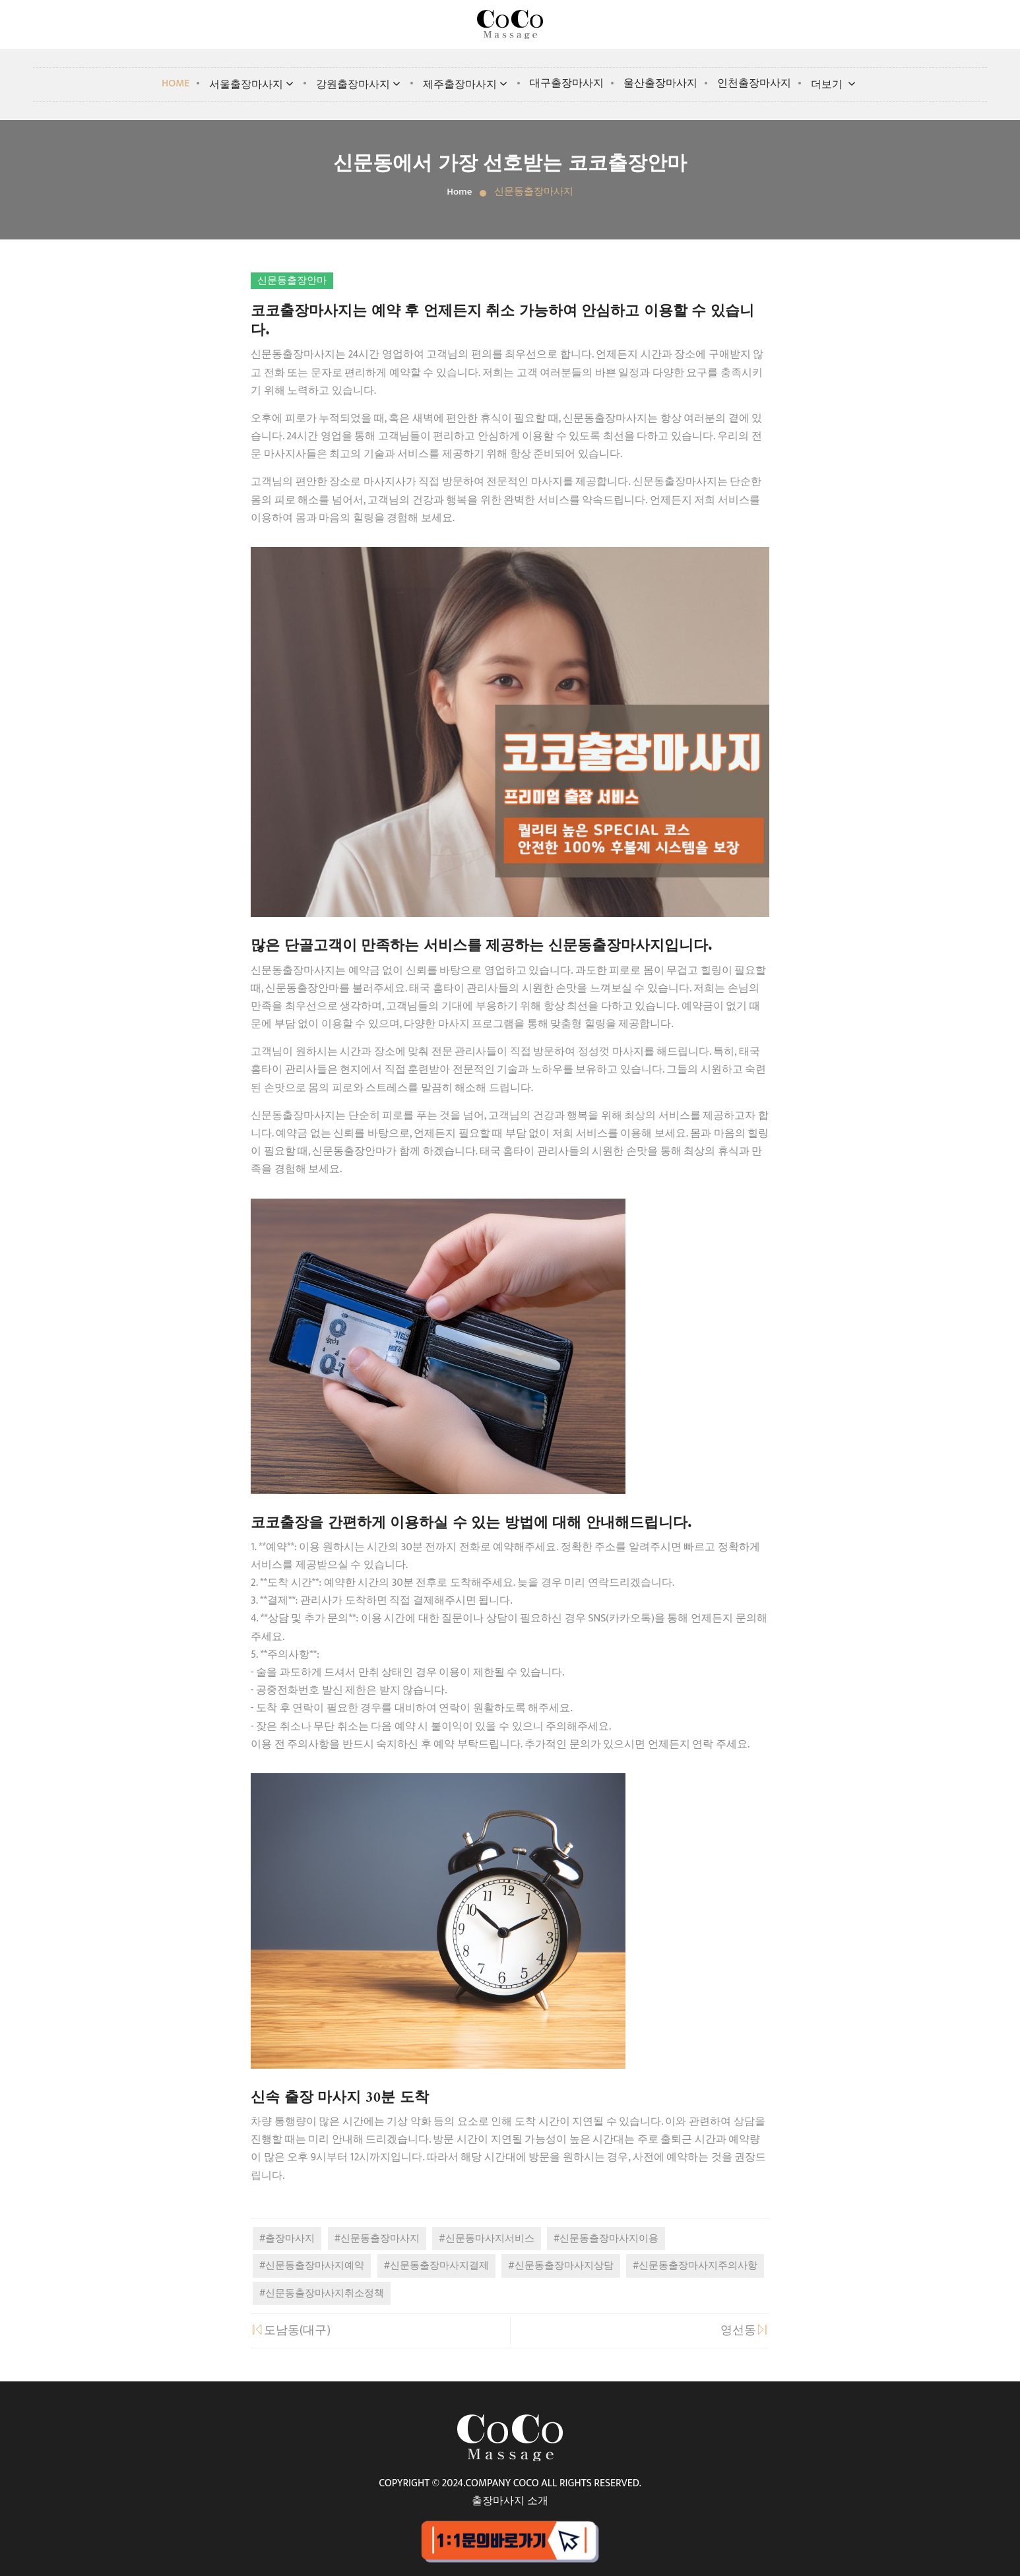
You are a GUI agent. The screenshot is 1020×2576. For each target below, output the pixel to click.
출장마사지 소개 (510, 2501)
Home (176, 83)
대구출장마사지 (567, 83)
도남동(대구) (291, 2330)
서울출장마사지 (252, 85)
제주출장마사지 (466, 85)
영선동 (744, 2330)
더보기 (834, 85)
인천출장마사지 (754, 83)
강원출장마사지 (359, 85)
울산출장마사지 (660, 83)
